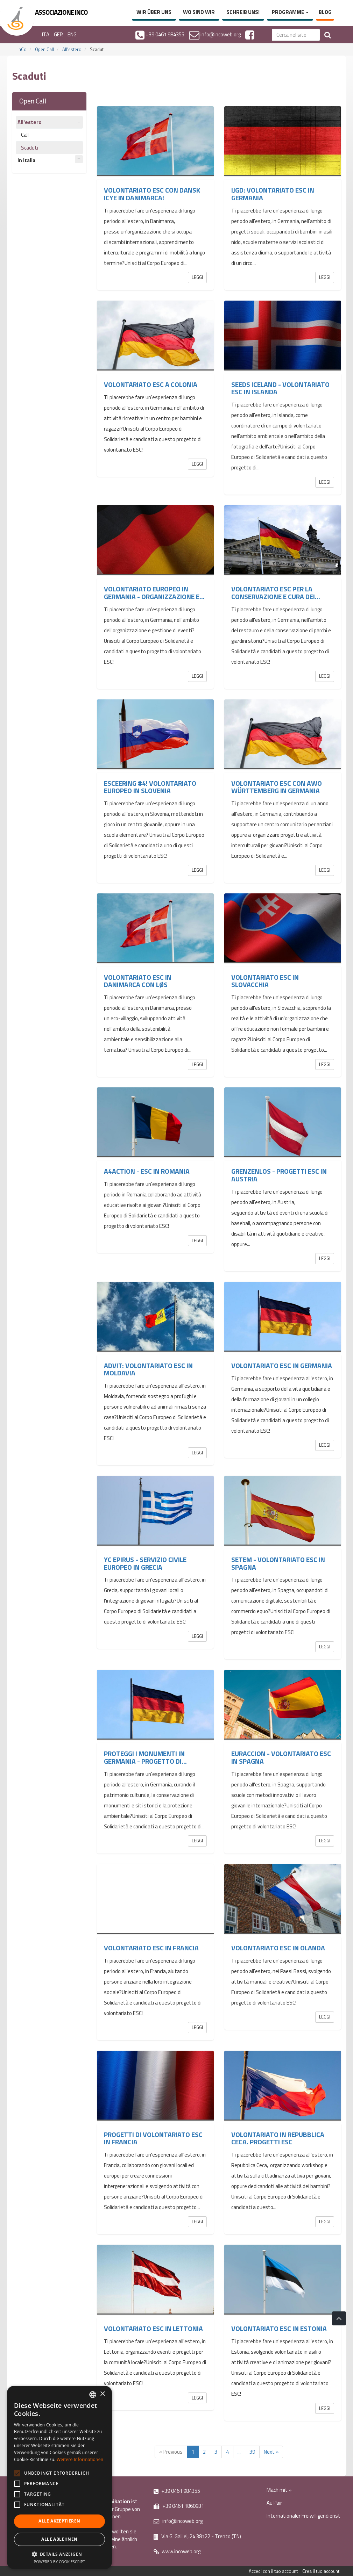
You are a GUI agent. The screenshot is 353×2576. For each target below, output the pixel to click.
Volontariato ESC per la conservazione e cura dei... (275, 593)
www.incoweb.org (177, 2551)
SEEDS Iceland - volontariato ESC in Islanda (280, 388)
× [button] (102, 2394)
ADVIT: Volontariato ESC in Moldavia (148, 1369)
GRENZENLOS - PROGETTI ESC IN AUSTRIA (279, 1175)
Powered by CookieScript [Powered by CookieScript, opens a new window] (59, 2561)
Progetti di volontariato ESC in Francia (153, 2138)
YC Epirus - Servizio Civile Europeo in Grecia (145, 1563)
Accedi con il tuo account (273, 2571)
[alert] (59, 2477)
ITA (45, 34)
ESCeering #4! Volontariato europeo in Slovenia (150, 787)
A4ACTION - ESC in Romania (147, 1171)
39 (252, 2452)
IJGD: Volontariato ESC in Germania (272, 194)
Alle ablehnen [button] (59, 2539)
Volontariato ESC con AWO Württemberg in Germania (276, 787)
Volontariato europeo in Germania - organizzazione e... (154, 593)
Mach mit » (279, 2490)
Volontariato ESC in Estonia (279, 2328)
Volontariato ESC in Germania (281, 1365)
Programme (290, 12)
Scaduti (29, 148)
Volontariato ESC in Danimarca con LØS (137, 981)
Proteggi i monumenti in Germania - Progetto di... (145, 1757)
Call (25, 135)
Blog (325, 12)
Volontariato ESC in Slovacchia (265, 981)
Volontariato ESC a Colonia (150, 384)
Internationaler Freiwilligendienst (303, 2516)
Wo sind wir (199, 12)
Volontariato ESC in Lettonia (153, 2328)
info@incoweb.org (178, 2521)
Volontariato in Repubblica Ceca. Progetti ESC (277, 2138)
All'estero (72, 49)
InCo (22, 49)
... (239, 2452)
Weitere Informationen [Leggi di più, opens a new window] (80, 2459)
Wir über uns (153, 12)
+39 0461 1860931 (179, 2506)
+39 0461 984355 (177, 2491)
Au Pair (274, 2503)
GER (58, 34)
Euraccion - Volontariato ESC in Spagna (281, 1757)
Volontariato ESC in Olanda (278, 1948)
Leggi (197, 277)
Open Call (44, 49)
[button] (59, 2553)
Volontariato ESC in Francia (151, 1948)
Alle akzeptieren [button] (59, 2521)
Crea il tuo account (320, 2571)
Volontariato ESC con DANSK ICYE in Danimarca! (152, 194)
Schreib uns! (243, 12)
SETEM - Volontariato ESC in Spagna (278, 1563)
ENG (72, 34)
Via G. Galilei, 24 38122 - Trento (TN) (197, 2536)
